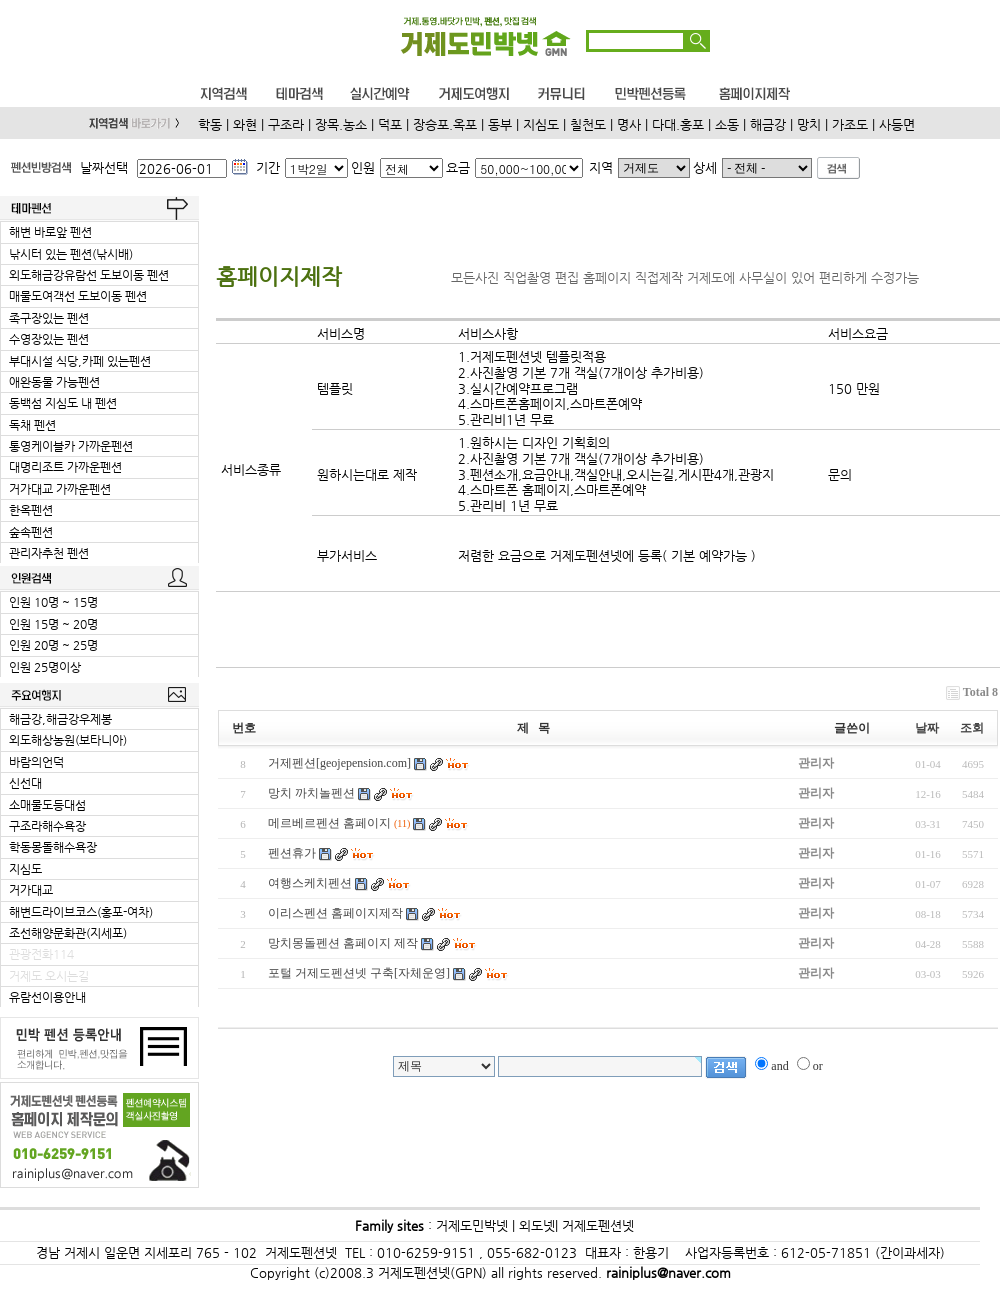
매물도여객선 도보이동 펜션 (78, 296)
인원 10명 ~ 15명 (53, 602)
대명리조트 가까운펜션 (65, 467)
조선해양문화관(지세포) (68, 933)
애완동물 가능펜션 (54, 382)
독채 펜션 (32, 425)
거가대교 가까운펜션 (60, 489)
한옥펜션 (31, 510)
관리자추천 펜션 (49, 553)
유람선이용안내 (47, 997)
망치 (809, 124)
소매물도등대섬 (47, 805)
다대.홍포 (678, 124)
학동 (210, 124)
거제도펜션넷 (598, 1225)
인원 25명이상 (45, 667)
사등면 (897, 124)
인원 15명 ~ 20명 (53, 624)
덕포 (390, 124)
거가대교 (31, 890)
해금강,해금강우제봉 (60, 719)
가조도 (850, 124)
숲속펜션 (31, 532)
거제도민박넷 (472, 1225)
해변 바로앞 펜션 (50, 232)
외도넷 (535, 1225)
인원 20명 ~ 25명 (53, 645)
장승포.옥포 (445, 124)
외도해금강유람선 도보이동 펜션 (89, 275)
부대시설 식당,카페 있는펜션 (80, 361)
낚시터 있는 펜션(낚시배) (71, 254)
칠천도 (588, 124)
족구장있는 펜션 (49, 318)
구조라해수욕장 (47, 826)
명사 (629, 124)
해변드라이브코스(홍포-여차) (81, 912)
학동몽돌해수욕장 (53, 847)
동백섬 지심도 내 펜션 (63, 403)
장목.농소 (341, 124)
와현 (245, 124)
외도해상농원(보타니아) (68, 740)
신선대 (25, 783)
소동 (727, 124)
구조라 (286, 124)
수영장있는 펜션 (49, 339)
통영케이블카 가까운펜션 (71, 446)
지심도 (541, 124)
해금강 (768, 124)
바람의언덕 (36, 762)
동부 (500, 124)
